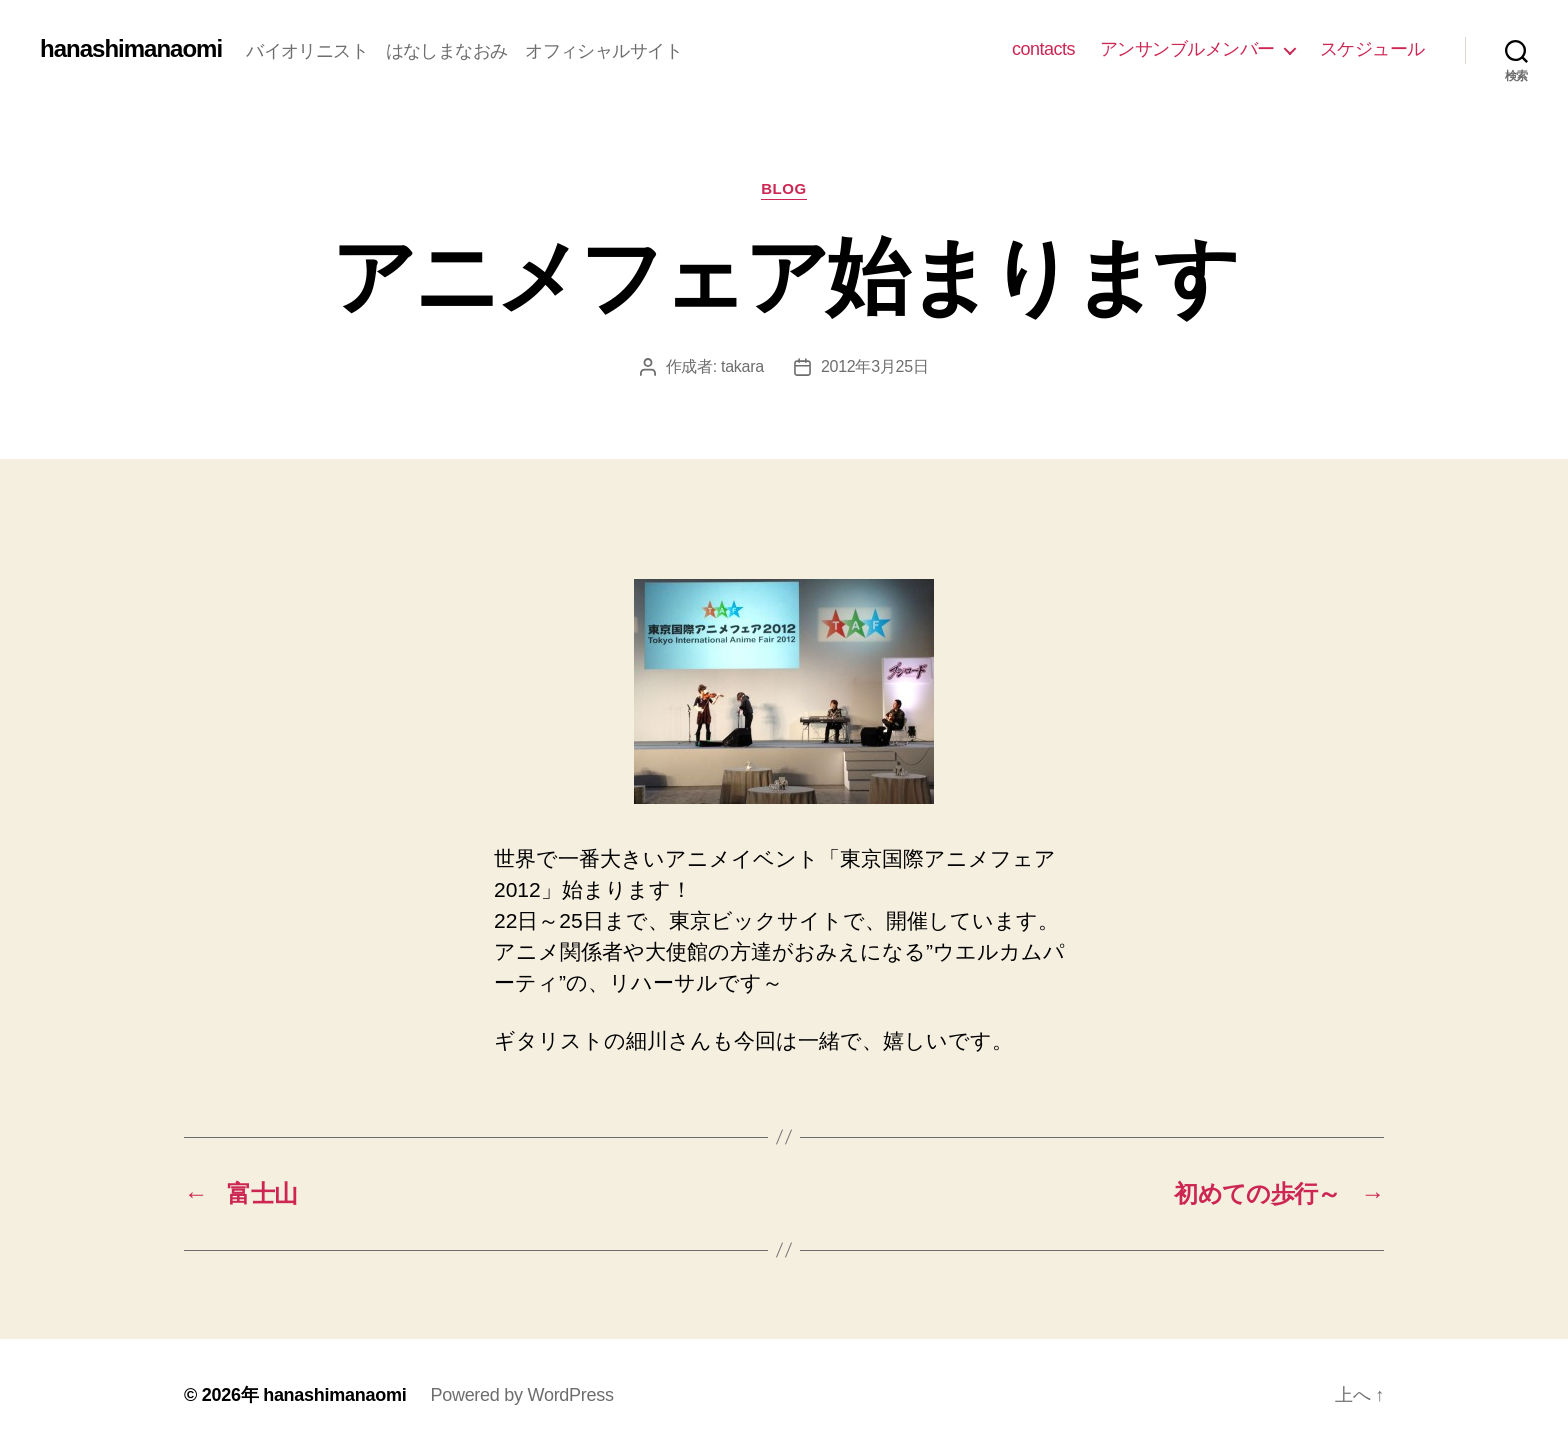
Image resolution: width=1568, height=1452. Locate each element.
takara (742, 366)
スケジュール (1372, 49)
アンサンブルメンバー (1187, 49)
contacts (1043, 49)
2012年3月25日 (875, 366)
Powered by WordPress (521, 1395)
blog (784, 188)
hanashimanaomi (131, 49)
